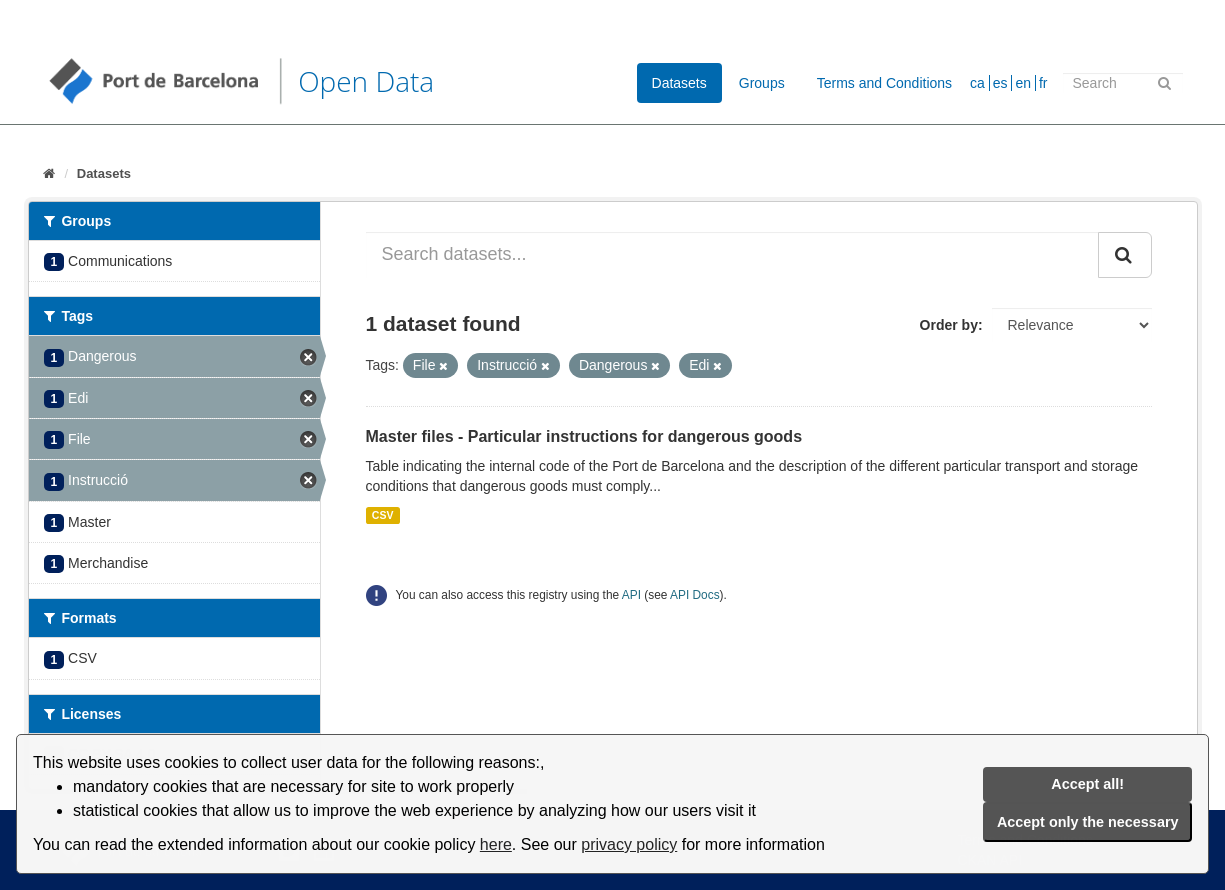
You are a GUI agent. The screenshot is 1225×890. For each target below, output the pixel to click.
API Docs (695, 595)
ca (977, 83)
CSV (383, 515)
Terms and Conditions (884, 83)
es (1000, 83)
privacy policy (629, 844)
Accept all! (1087, 784)
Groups (762, 83)
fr (1043, 83)
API (631, 595)
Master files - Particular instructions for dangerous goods (584, 436)
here (496, 844)
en (1023, 83)
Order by (949, 325)
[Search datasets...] (732, 255)
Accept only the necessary (1088, 822)
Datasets (679, 83)
